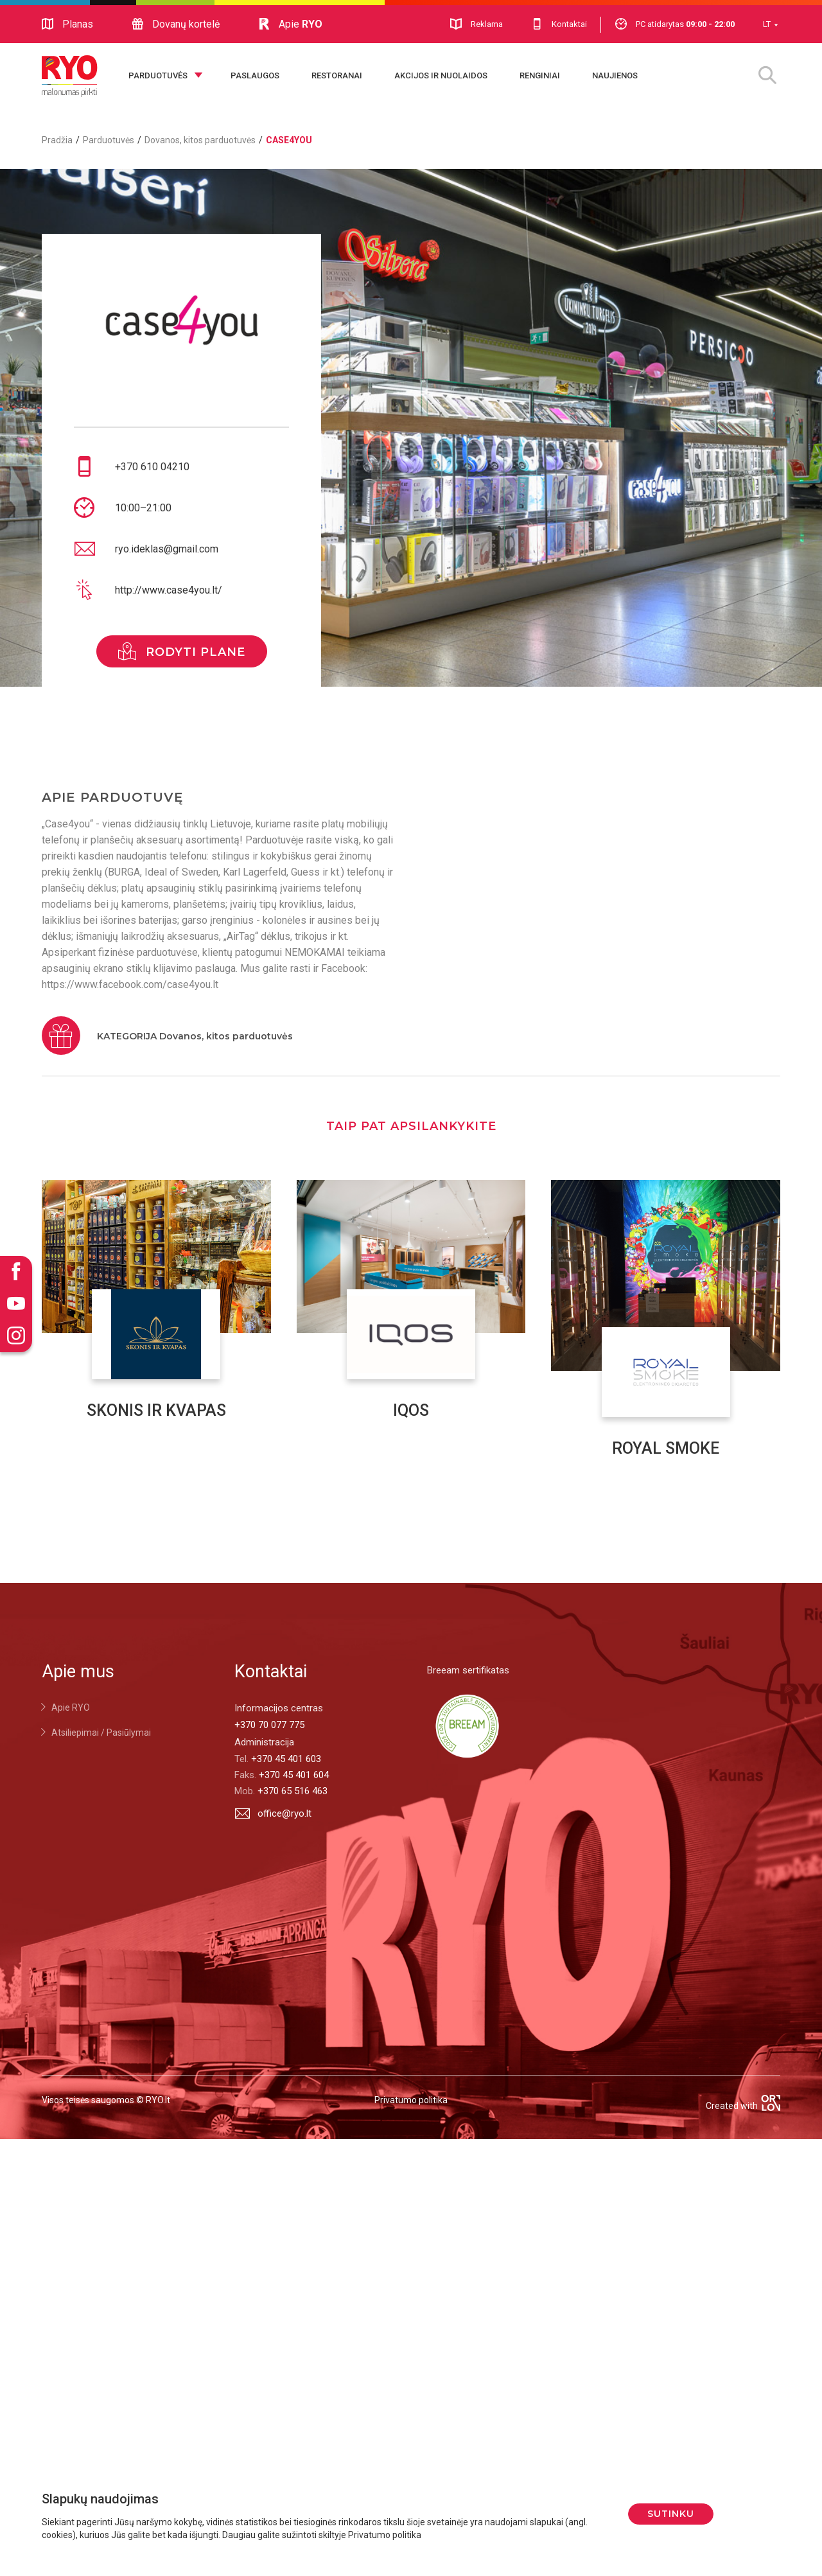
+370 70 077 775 (269, 1725)
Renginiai (540, 75)
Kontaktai (559, 24)
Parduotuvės (158, 75)
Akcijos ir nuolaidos (440, 75)
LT (767, 24)
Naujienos (615, 75)
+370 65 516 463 (293, 1791)
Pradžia (57, 140)
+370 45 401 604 (294, 1775)
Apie (290, 24)
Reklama (476, 24)
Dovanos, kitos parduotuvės (200, 140)
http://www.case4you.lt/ (168, 590)
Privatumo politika (411, 2100)
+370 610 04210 (152, 467)
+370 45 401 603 (286, 1759)
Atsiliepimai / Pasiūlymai (101, 1732)
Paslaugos (255, 75)
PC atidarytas (675, 24)
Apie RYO (70, 1707)
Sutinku (670, 2513)
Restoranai (336, 75)
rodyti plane (181, 651)
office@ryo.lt (272, 1813)
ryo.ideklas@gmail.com (166, 549)
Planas (67, 24)
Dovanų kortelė (176, 24)
